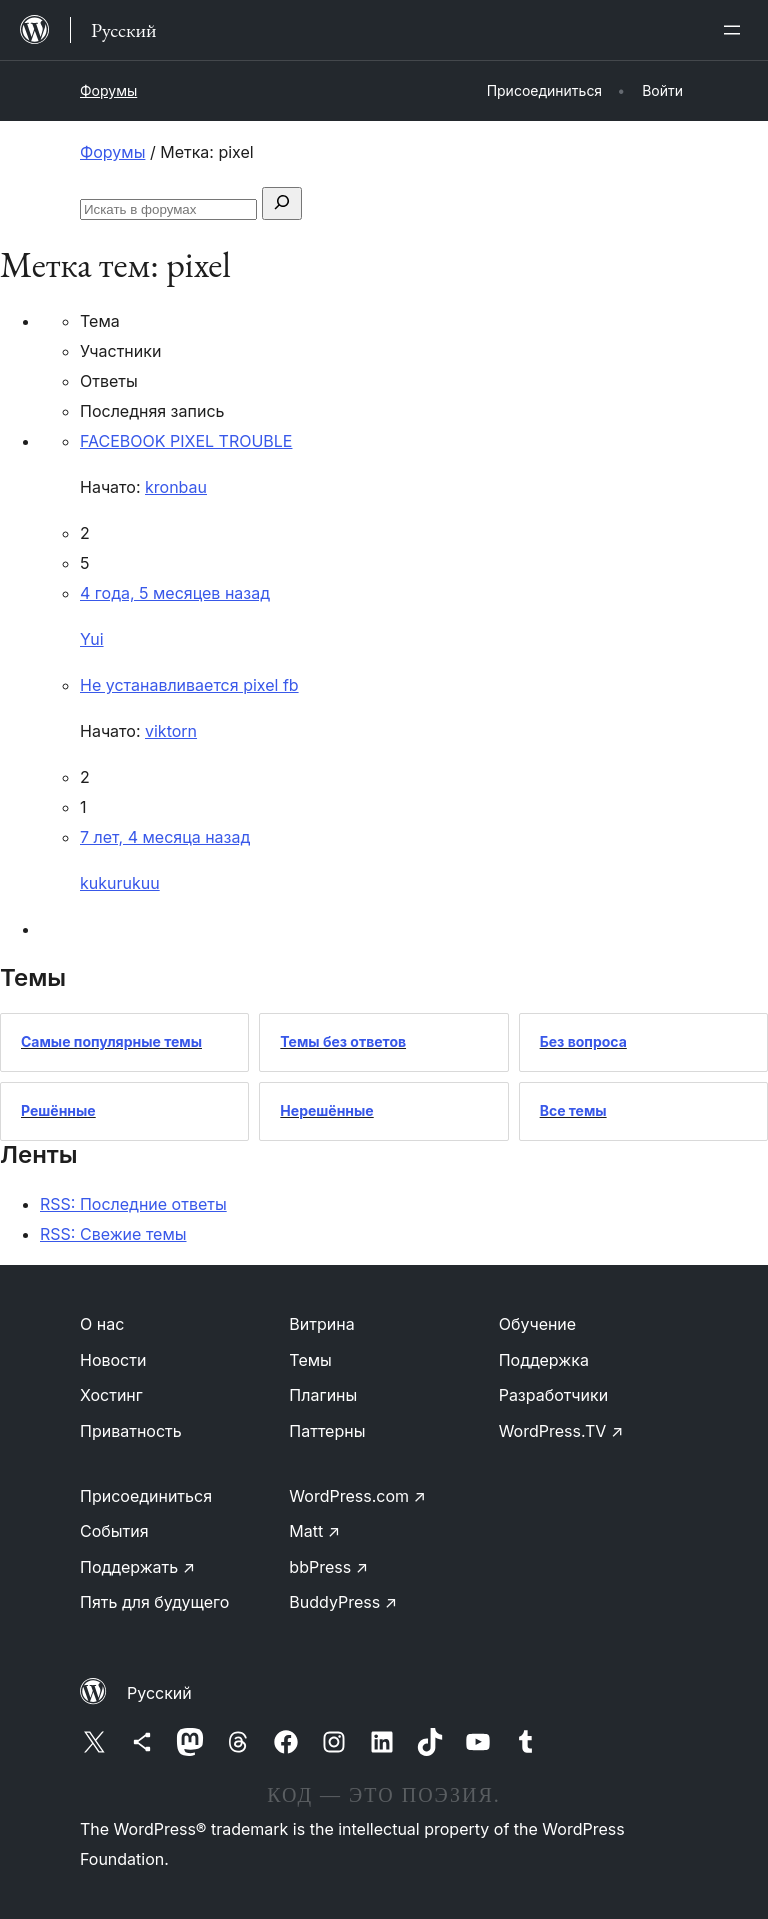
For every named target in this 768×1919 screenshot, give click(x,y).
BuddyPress (343, 1602)
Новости (113, 1360)
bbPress (328, 1567)
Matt (314, 1531)
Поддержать (137, 1567)
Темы (310, 1360)
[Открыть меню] (736, 30)
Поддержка (544, 1360)
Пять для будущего (154, 1602)
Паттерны (327, 1431)
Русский (159, 1693)
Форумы (108, 90)
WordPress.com (357, 1496)
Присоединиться (146, 1496)
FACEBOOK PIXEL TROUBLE (186, 441)
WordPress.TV (561, 1431)
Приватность (131, 1431)
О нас (102, 1324)
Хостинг (111, 1395)
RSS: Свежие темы (113, 1234)
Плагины (323, 1395)
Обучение (538, 1324)
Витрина (321, 1324)
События (114, 1531)
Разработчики (553, 1395)
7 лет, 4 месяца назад (165, 837)
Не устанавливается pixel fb (189, 685)
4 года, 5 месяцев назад (175, 593)
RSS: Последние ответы (133, 1204)
